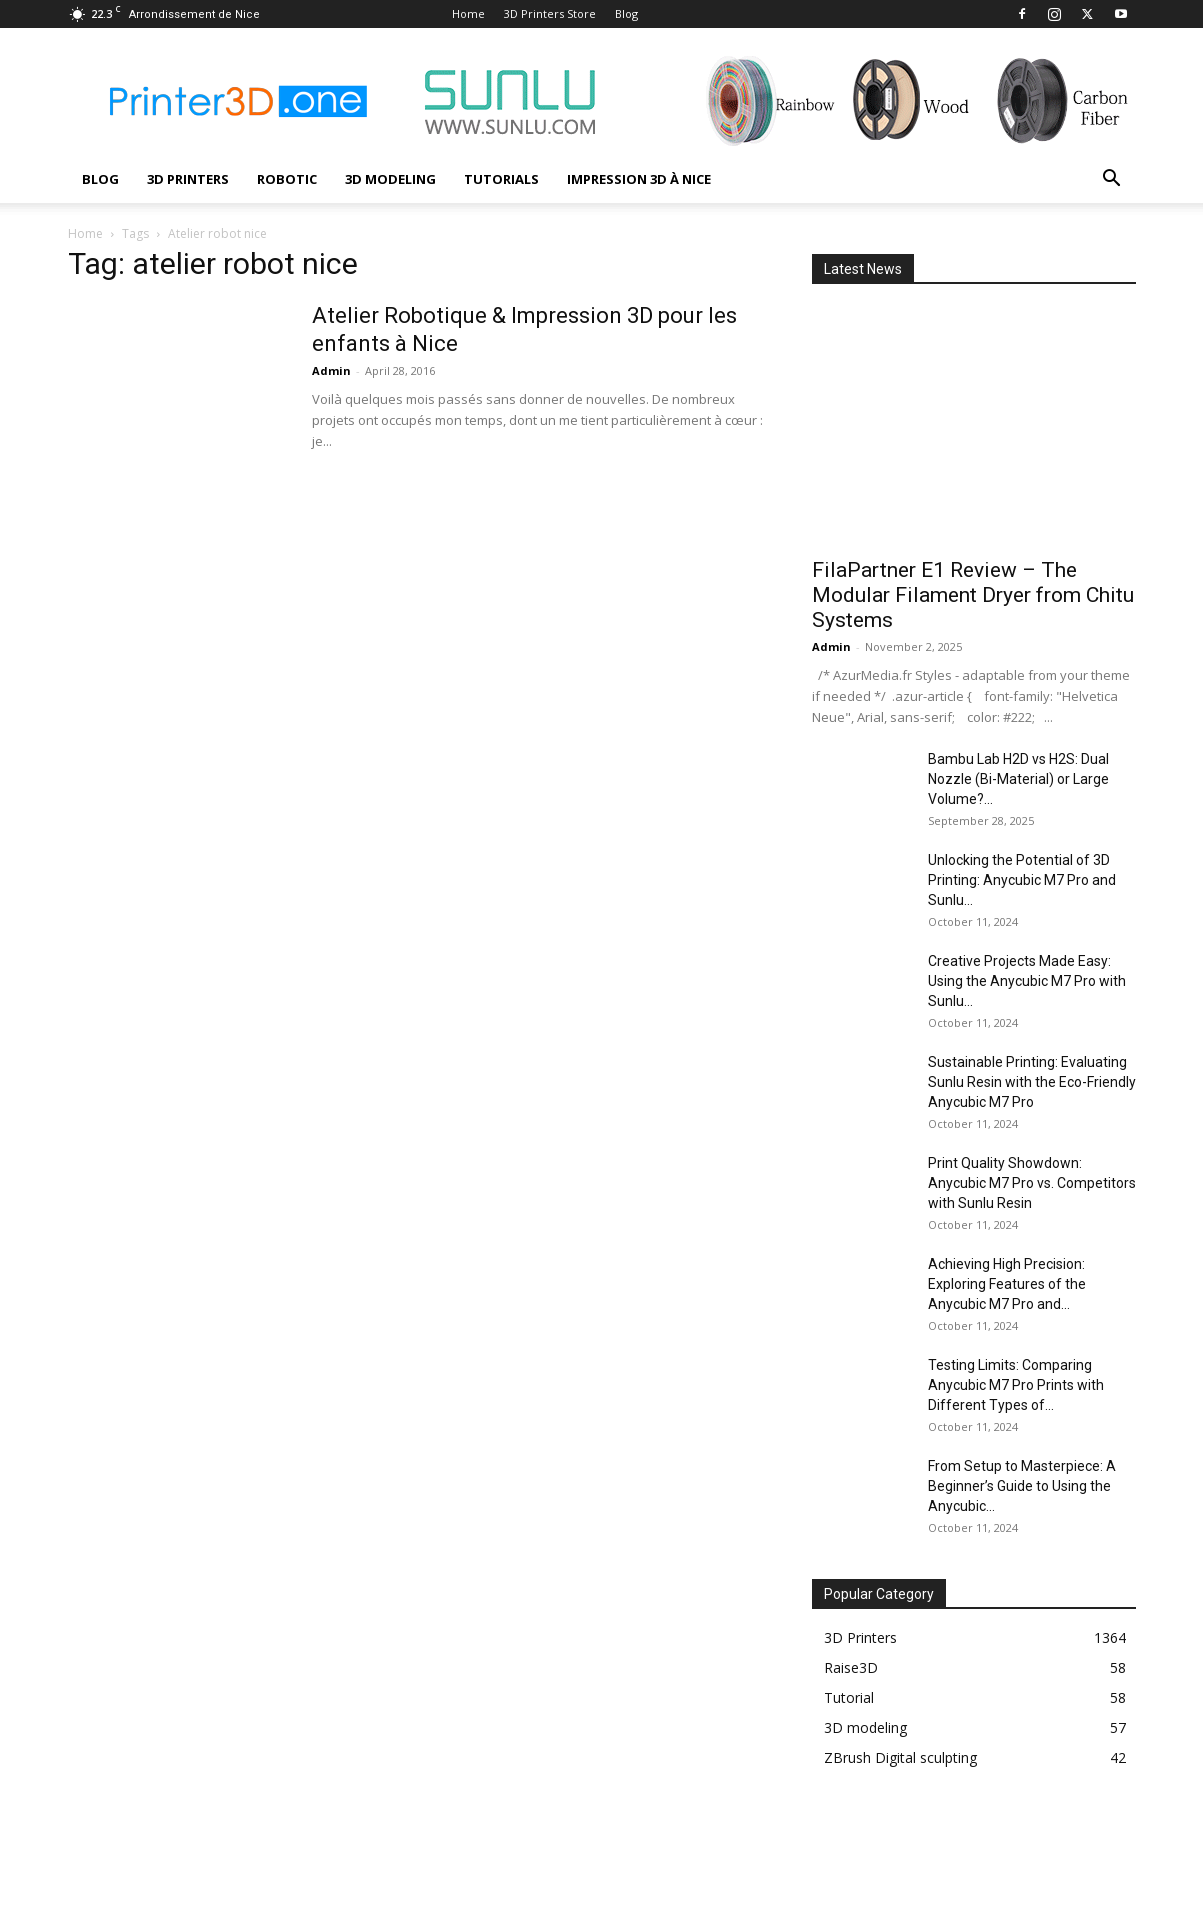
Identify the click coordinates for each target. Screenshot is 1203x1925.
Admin (331, 370)
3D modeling (390, 179)
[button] (1112, 180)
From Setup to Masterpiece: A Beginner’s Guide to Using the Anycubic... (1022, 1486)
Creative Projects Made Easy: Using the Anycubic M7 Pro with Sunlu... (1027, 981)
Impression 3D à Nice (639, 179)
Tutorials (501, 179)
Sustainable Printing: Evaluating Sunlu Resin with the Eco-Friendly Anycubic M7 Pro (1032, 1082)
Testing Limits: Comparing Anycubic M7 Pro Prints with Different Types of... (1016, 1385)
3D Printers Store (550, 13)
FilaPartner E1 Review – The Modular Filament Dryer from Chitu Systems (973, 595)
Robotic (287, 179)
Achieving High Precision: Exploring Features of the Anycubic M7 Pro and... (1007, 1284)
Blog (626, 13)
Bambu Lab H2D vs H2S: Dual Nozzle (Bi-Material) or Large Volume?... (1018, 779)
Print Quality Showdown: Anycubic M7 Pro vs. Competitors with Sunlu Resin (1032, 1183)
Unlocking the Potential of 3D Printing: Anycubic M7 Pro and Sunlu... (1022, 880)
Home (468, 13)
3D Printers (188, 179)
